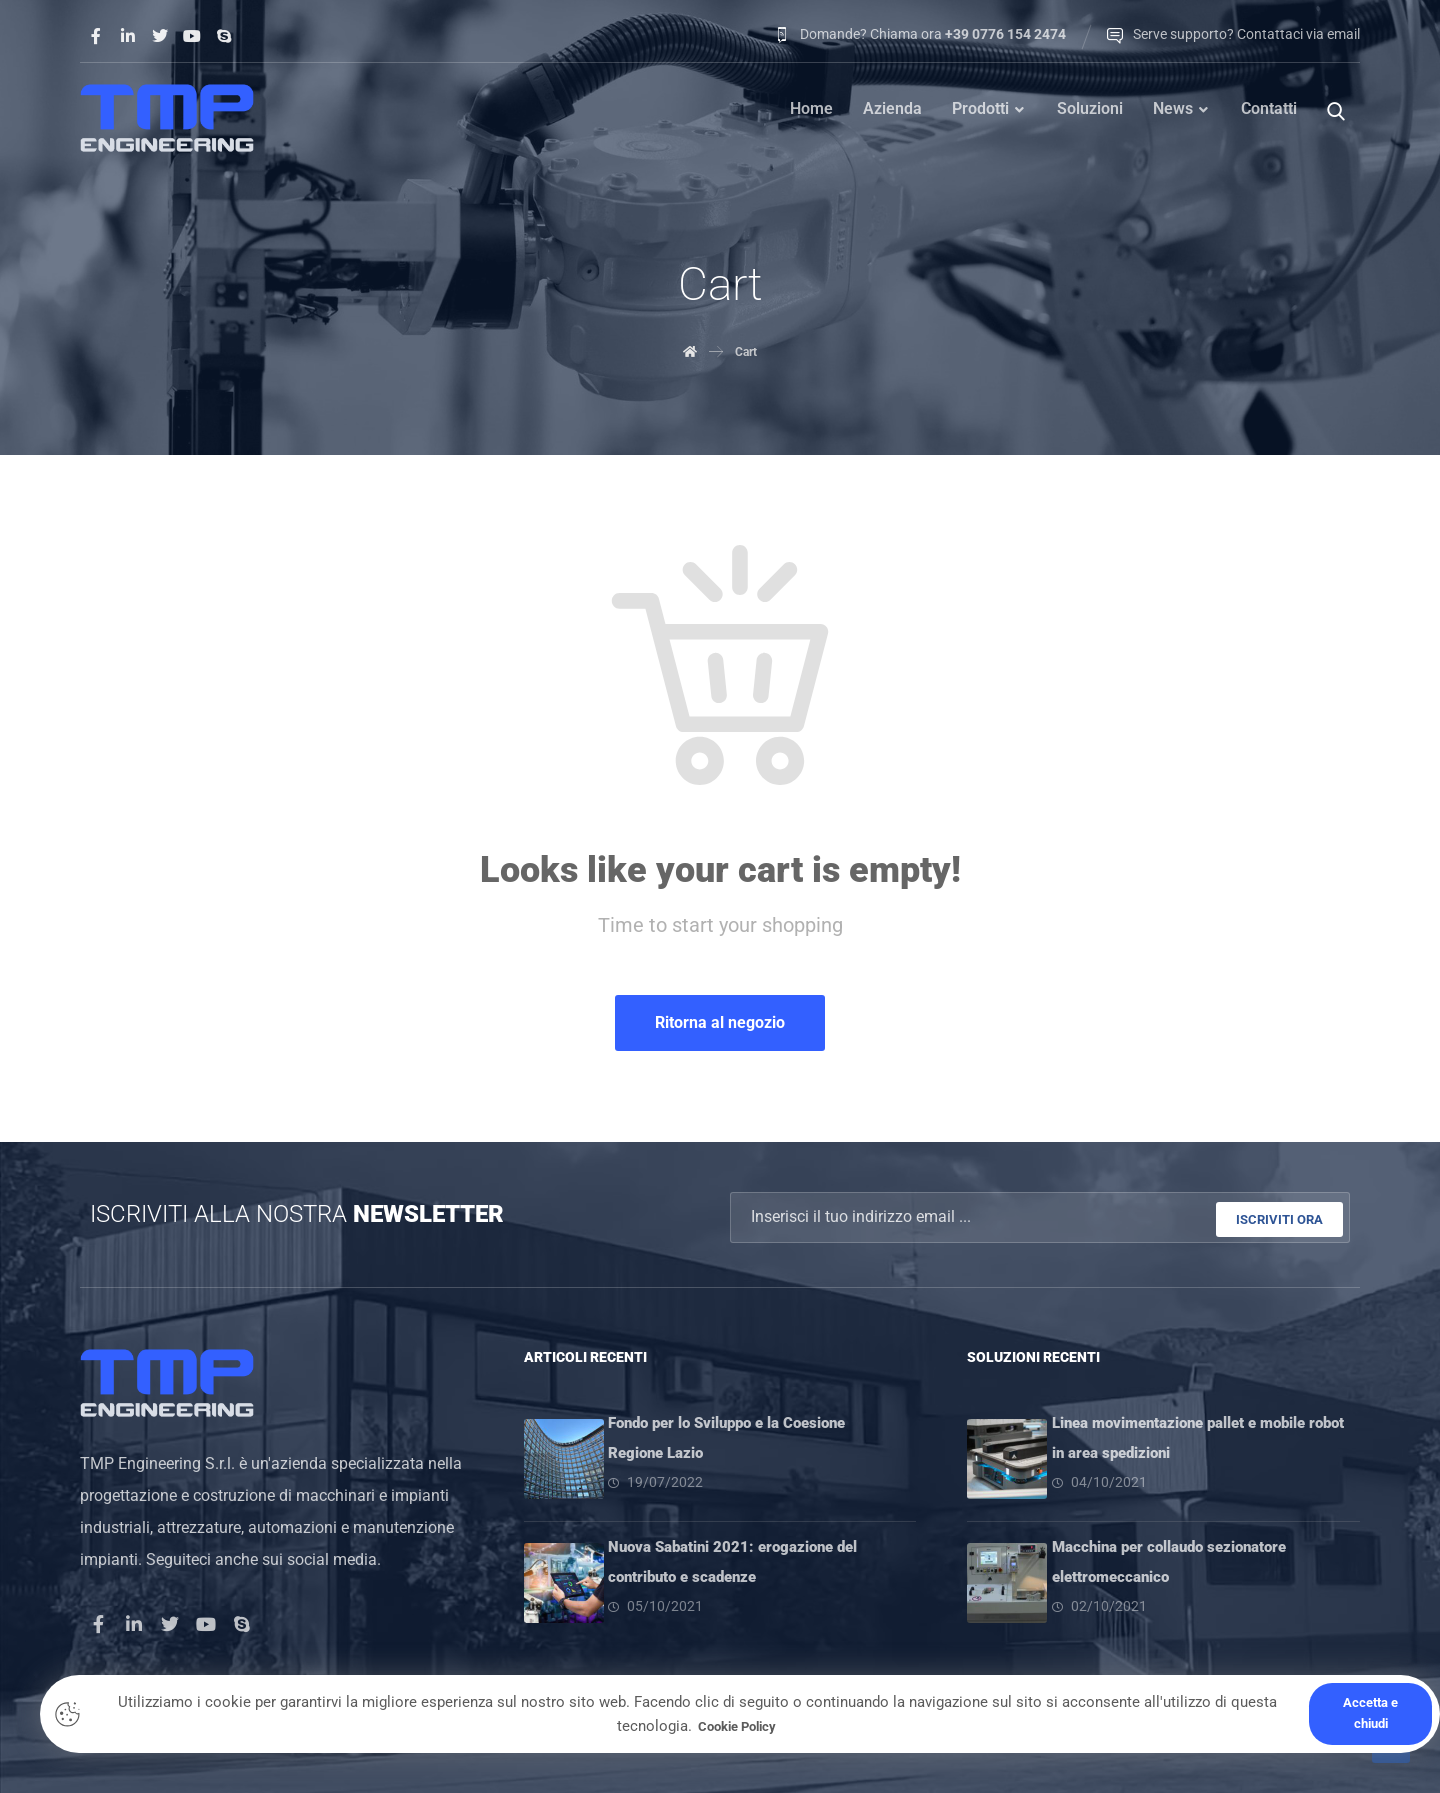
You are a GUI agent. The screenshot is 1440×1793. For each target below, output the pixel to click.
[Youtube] (192, 36)
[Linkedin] (128, 36)
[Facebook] (96, 36)
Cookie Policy (738, 1726)
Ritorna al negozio (720, 1024)
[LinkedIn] (134, 1622)
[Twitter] (160, 36)
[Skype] (224, 36)
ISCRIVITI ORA (1279, 1218)
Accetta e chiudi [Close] (1370, 1713)
